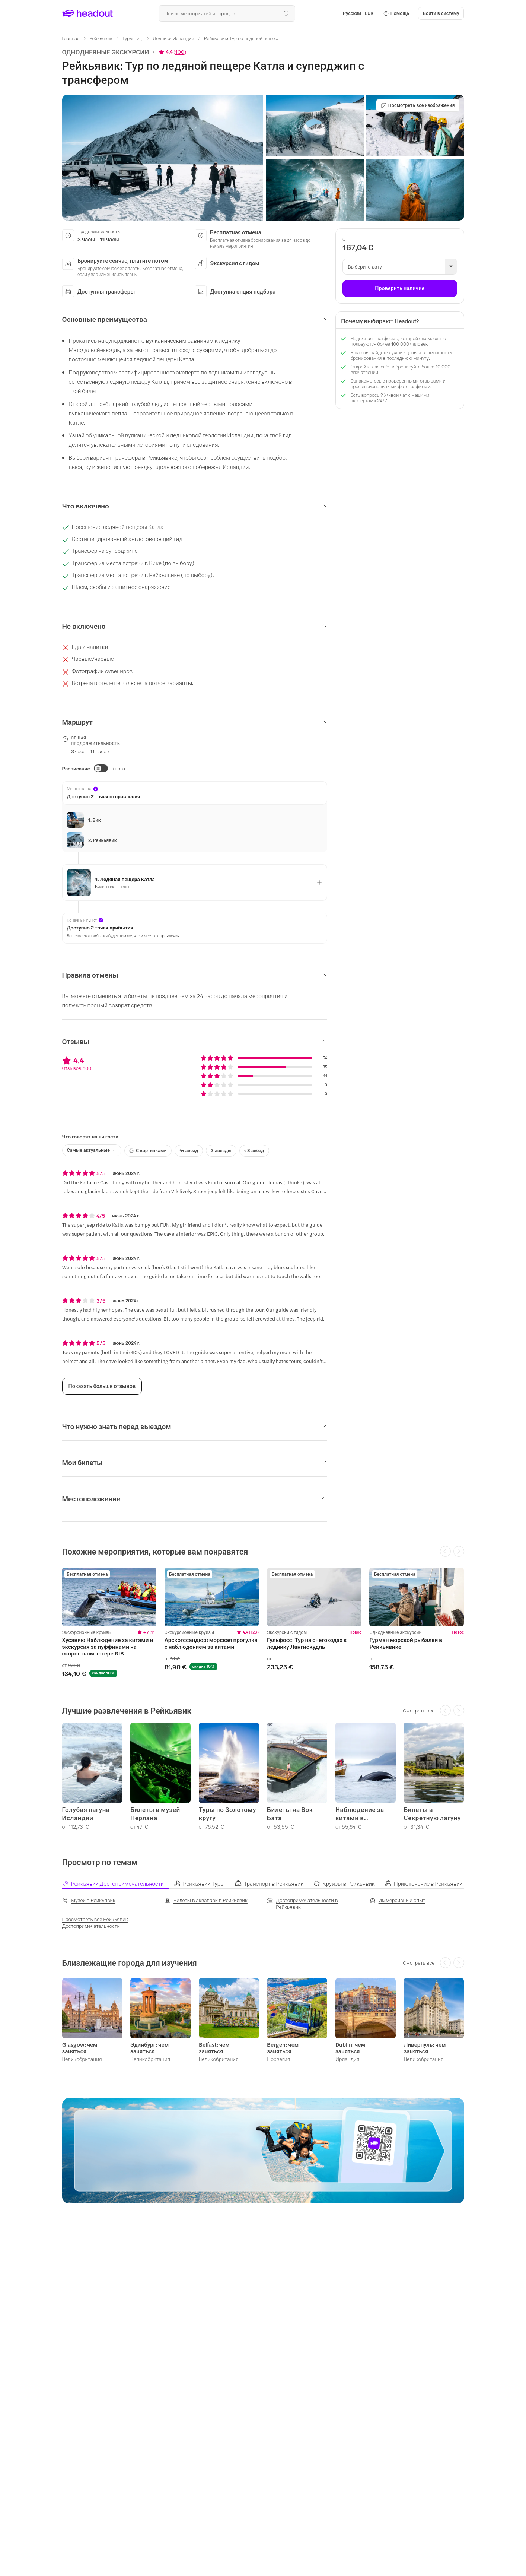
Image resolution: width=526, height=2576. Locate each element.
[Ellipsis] (143, 41)
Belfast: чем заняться (214, 2047)
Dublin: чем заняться (350, 2047)
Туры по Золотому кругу (227, 1814)
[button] (396, 13)
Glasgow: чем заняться (80, 2047)
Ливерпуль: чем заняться (425, 2047)
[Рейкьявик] (100, 38)
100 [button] (179, 51)
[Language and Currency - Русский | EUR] (358, 13)
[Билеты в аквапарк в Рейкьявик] (206, 1900)
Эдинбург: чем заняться (149, 2047)
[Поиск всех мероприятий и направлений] (227, 13)
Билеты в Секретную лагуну (432, 1814)
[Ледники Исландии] (173, 38)
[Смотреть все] (418, 1710)
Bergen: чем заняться (283, 2047)
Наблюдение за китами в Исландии (359, 1814)
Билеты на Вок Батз (290, 1814)
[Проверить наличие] (399, 288)
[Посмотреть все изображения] (418, 105)
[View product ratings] (172, 51)
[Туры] (127, 38)
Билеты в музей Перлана (155, 1814)
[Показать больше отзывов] (102, 1386)
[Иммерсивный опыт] (397, 1900)
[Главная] (71, 38)
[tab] (118, 1883)
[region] (263, 1622)
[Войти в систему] (441, 13)
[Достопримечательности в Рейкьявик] (314, 1903)
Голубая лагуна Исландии (86, 1814)
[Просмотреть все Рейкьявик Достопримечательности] (109, 1922)
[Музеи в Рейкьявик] (89, 1900)
